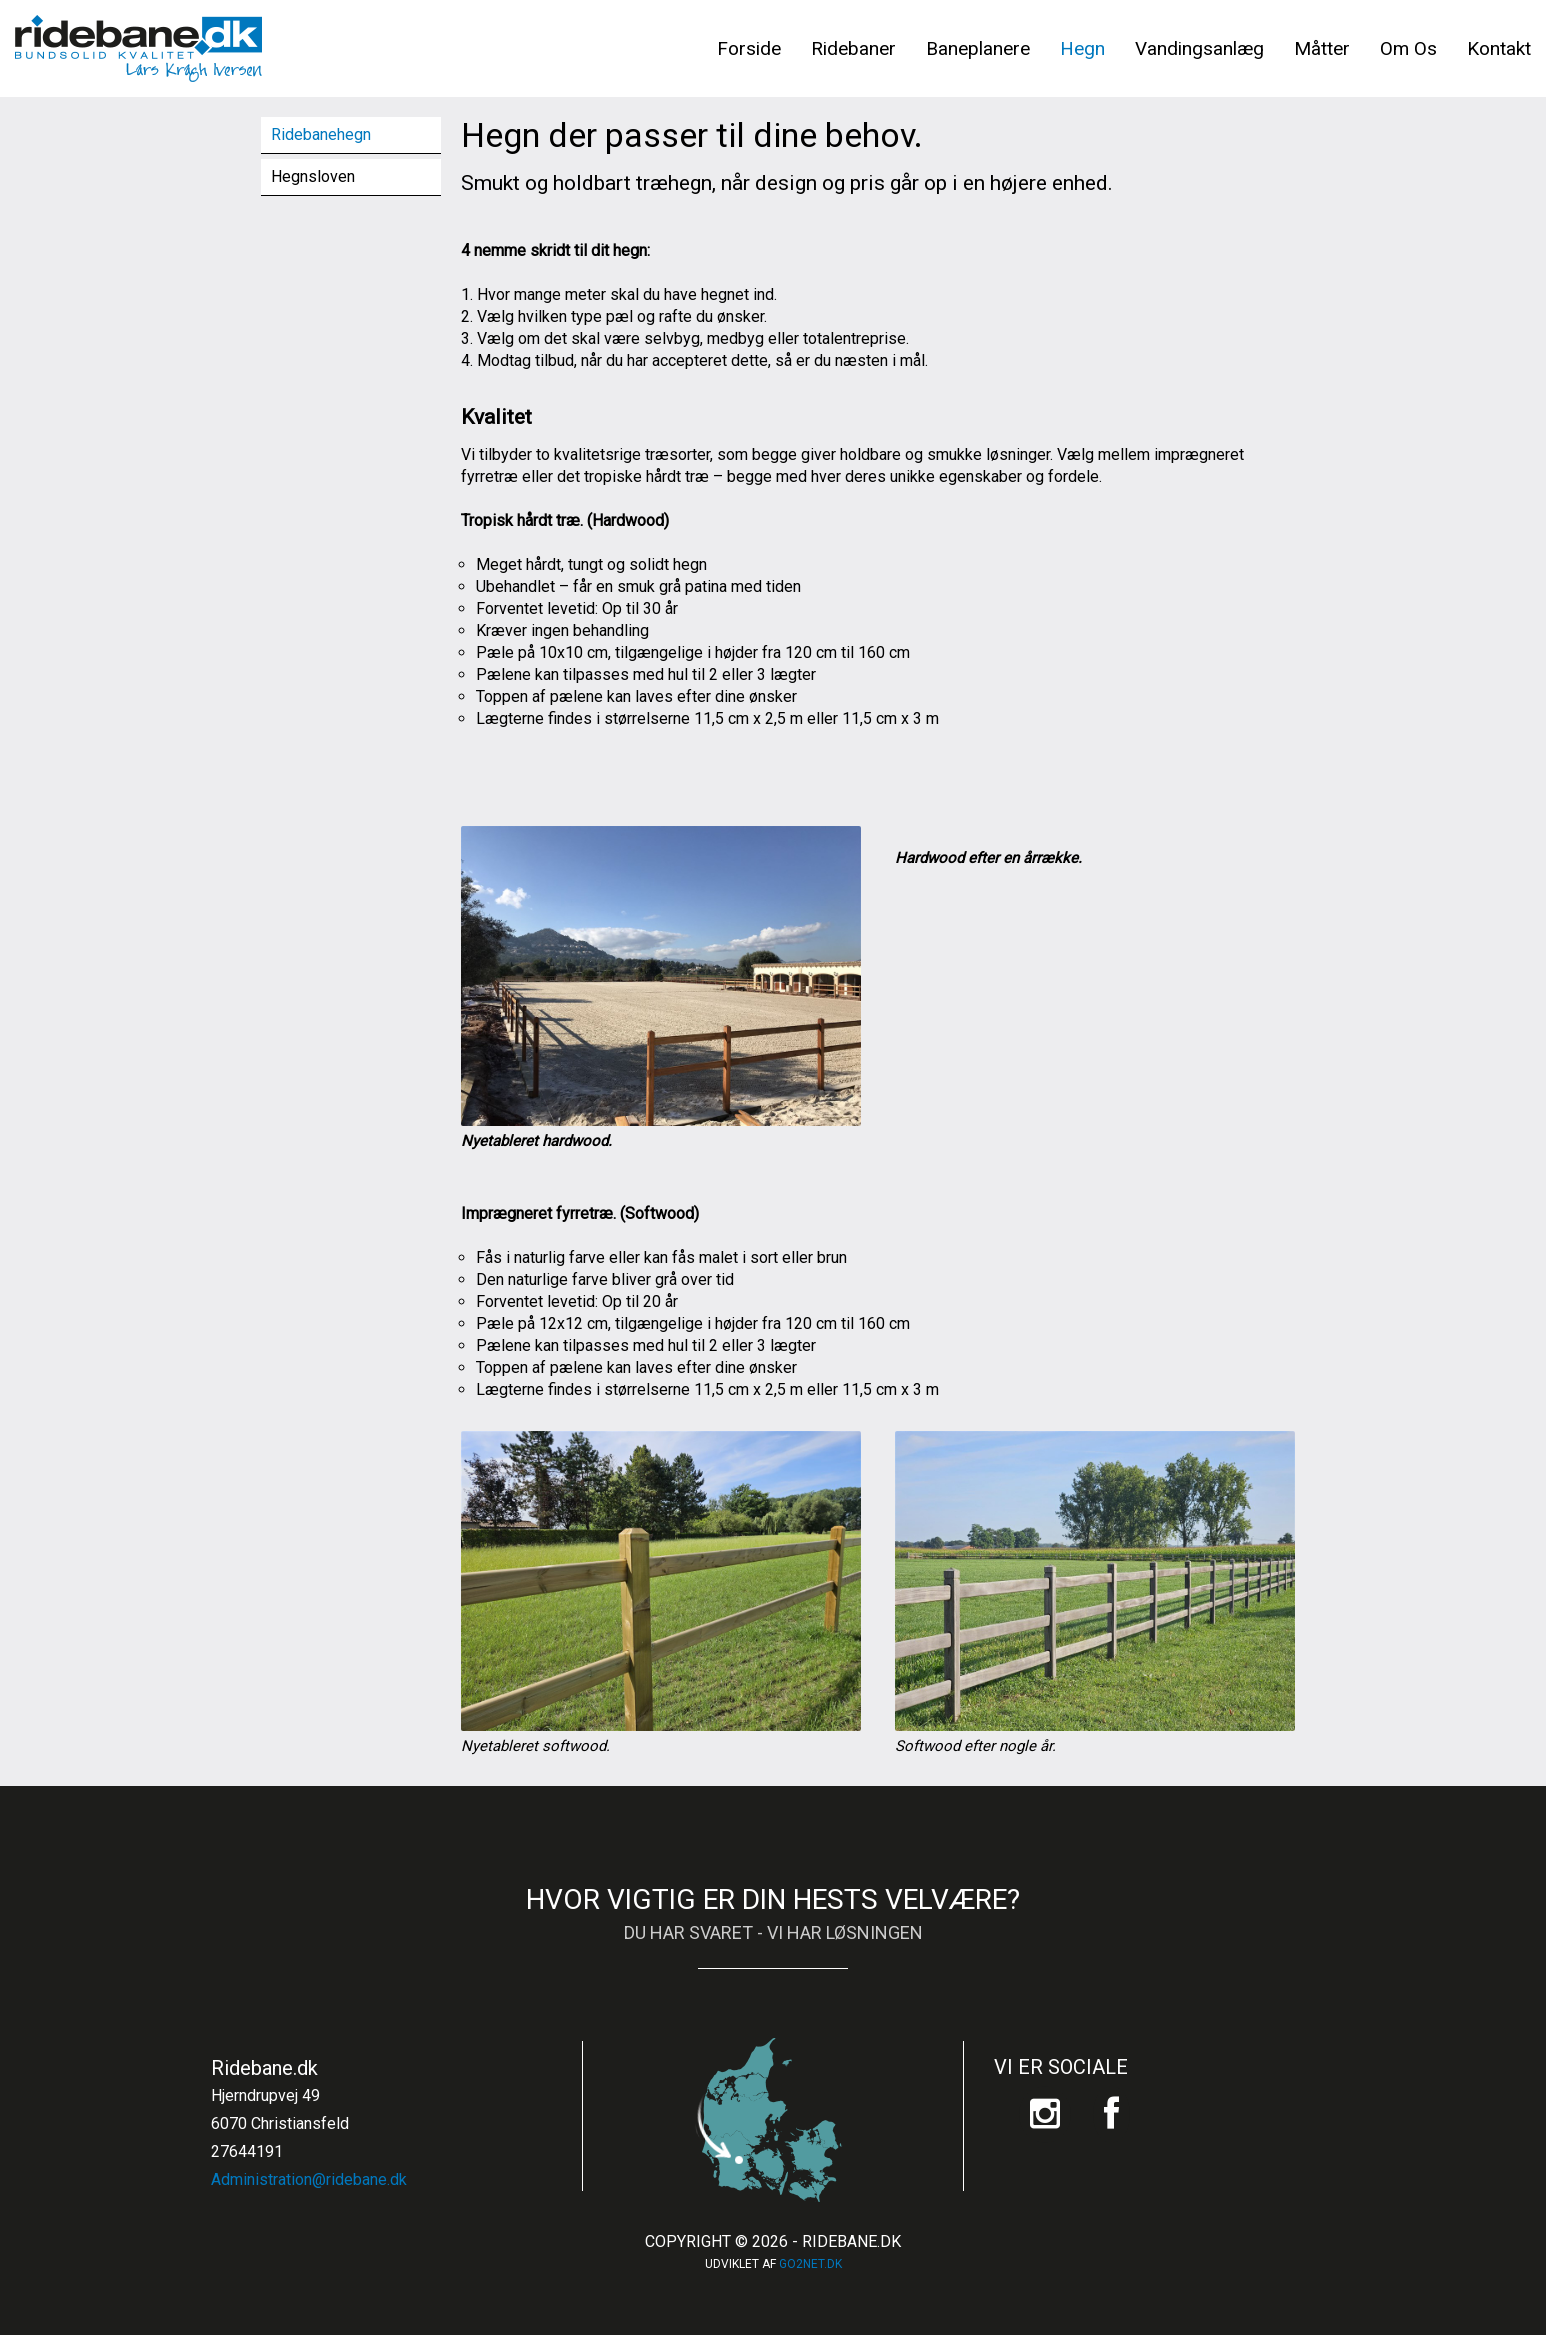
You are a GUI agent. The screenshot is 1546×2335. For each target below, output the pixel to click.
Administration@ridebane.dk (309, 2179)
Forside (749, 48)
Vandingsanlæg (1199, 48)
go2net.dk (810, 2264)
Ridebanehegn (321, 134)
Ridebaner (853, 48)
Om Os (1408, 48)
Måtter (1322, 48)
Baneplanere (978, 48)
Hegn (1082, 48)
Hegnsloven (313, 176)
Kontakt (1499, 48)
